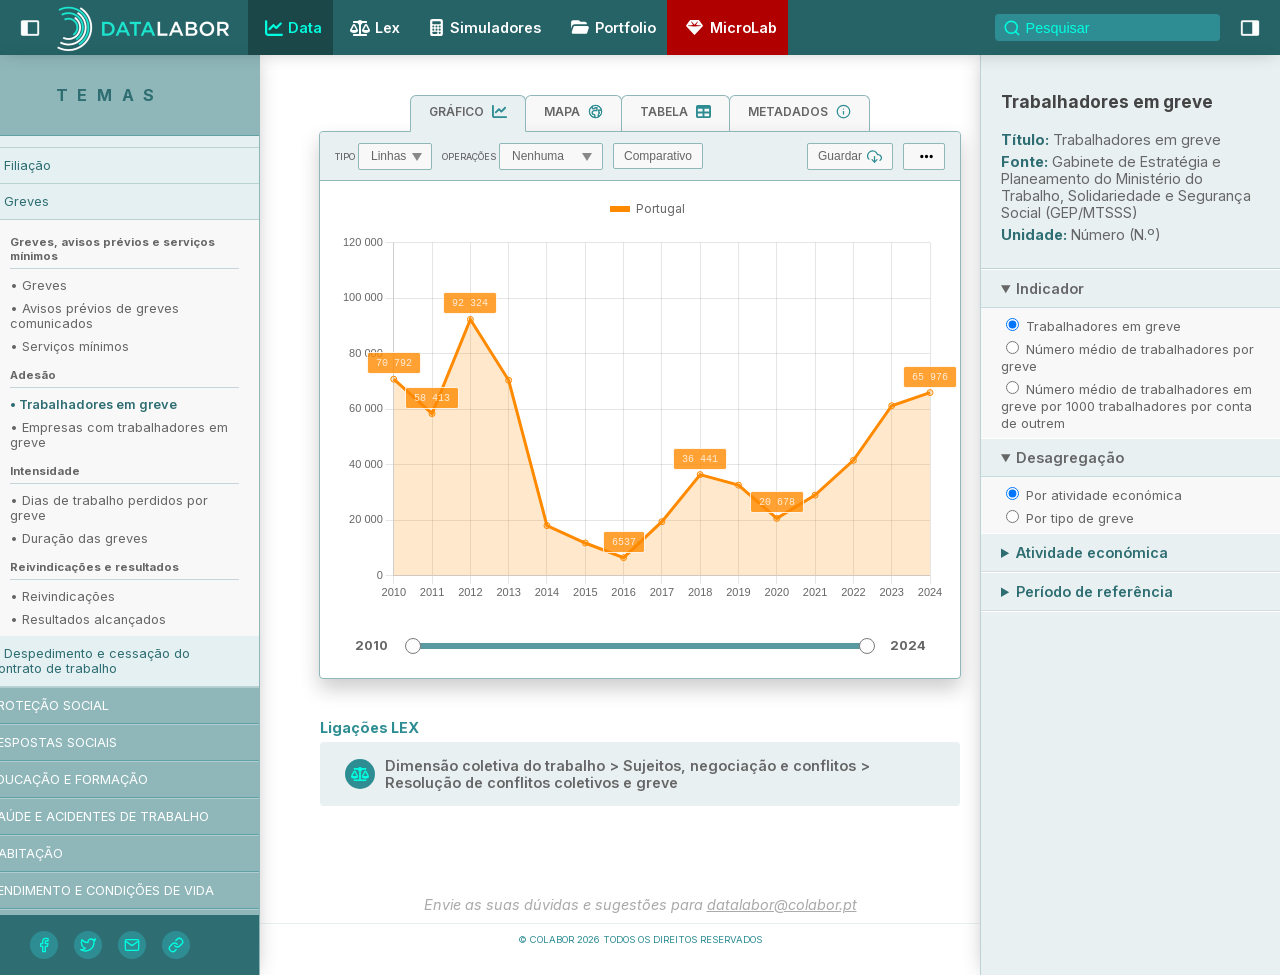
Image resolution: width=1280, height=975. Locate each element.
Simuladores (482, 27)
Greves (66, 201)
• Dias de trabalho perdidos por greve (149, 508)
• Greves (78, 285)
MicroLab (728, 27)
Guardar (850, 156)
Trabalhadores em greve (1103, 326)
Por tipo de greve (1080, 518)
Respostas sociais (93, 742)
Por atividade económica (1104, 495)
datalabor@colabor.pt (782, 904)
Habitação (66, 853)
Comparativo (658, 156)
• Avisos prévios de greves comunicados (134, 316)
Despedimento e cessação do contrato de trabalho (130, 661)
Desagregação (1070, 457)
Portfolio (610, 27)
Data (291, 28)
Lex (372, 29)
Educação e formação (108, 779)
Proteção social (89, 705)
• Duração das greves (119, 538)
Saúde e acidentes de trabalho (139, 816)
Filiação (67, 165)
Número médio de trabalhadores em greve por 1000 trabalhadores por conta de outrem (1126, 406)
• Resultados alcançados (128, 619)
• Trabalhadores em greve (133, 404)
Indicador (1050, 288)
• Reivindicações (102, 596)
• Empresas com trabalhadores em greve (159, 435)
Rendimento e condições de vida (141, 890)
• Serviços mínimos (109, 346)
